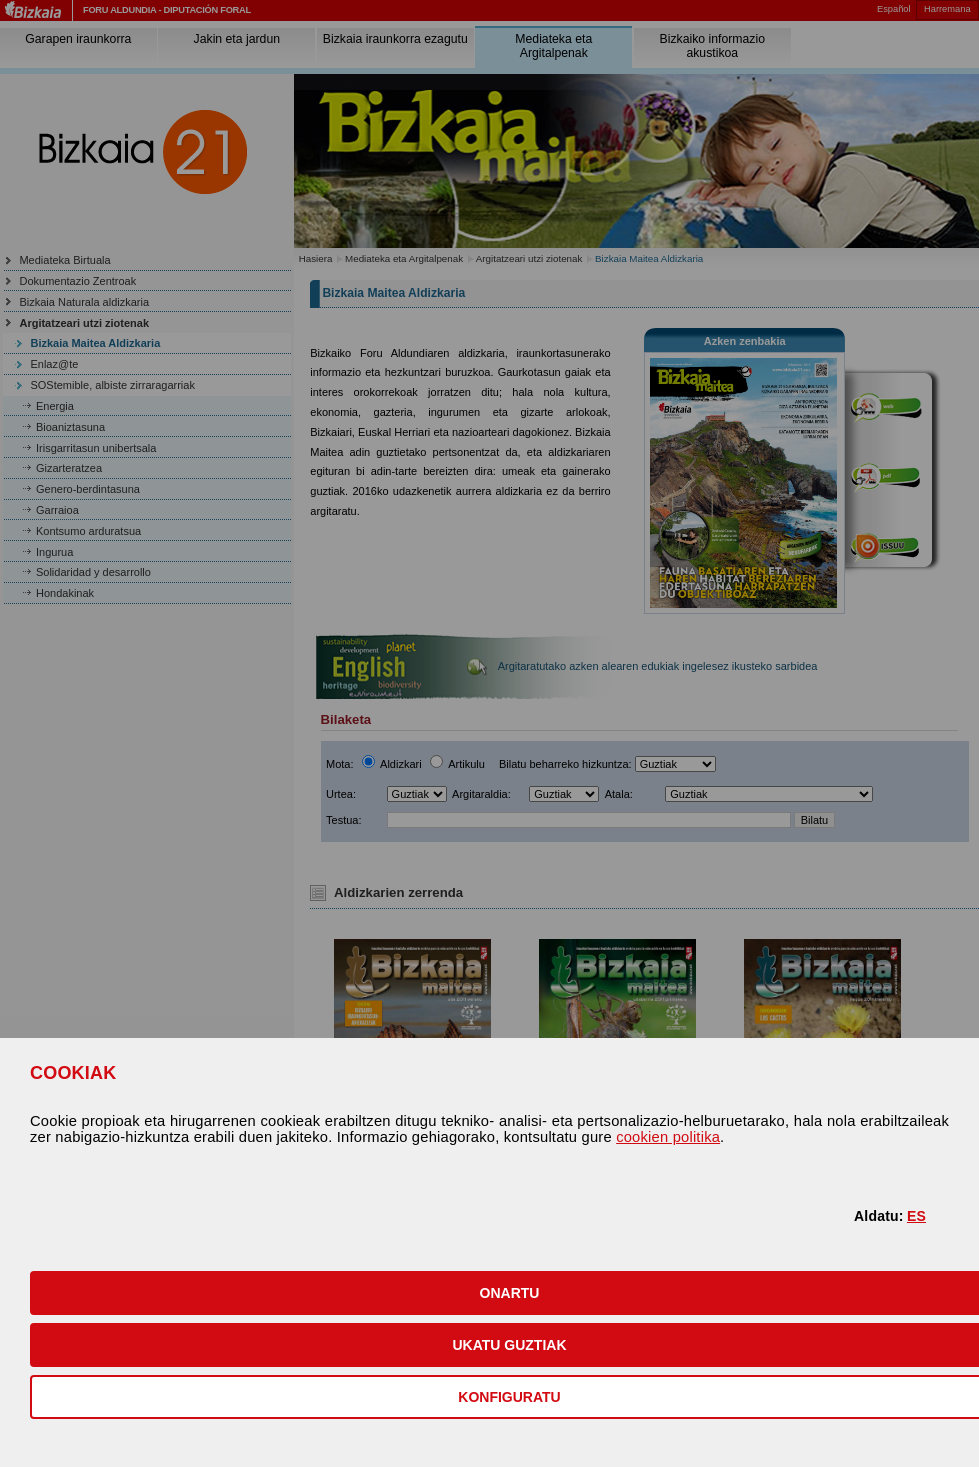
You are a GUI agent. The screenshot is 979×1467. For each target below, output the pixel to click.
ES (916, 1216)
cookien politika (668, 1137)
